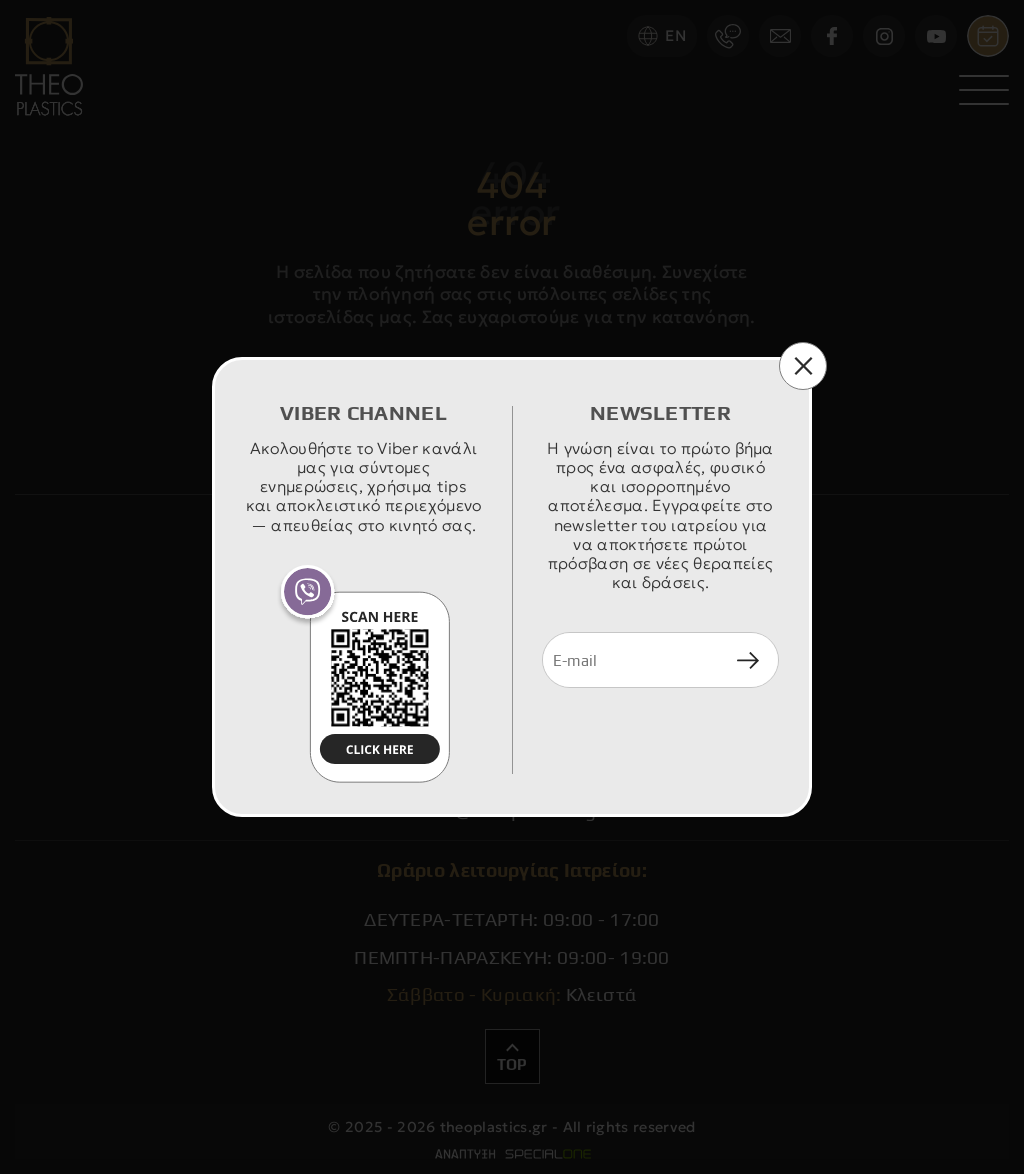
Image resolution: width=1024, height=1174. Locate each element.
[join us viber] (363, 674)
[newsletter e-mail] (630, 660)
